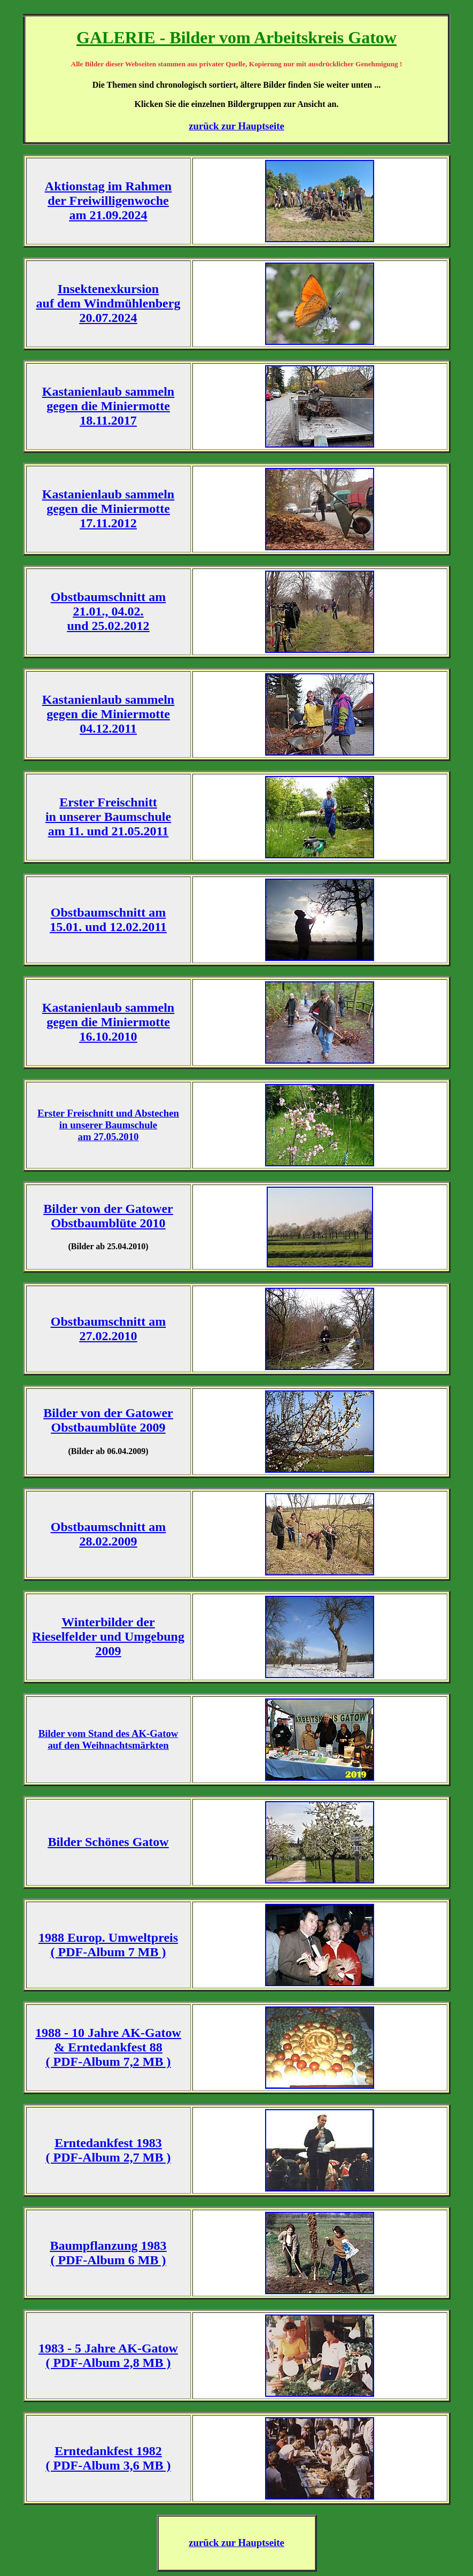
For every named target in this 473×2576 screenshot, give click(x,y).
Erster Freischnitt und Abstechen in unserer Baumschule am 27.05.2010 (108, 1125)
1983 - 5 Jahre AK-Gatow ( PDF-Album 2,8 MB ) (108, 2355)
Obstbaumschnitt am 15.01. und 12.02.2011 (108, 919)
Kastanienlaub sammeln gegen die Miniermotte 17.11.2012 (108, 508)
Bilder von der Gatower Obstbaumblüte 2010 (108, 1216)
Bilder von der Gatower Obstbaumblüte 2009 (108, 1420)
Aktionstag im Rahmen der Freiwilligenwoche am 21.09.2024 (108, 200)
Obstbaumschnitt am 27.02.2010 (108, 1328)
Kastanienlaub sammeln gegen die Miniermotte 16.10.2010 (108, 1022)
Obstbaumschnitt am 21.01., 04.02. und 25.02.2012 (108, 611)
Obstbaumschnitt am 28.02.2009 (108, 1534)
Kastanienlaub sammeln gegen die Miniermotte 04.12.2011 (108, 714)
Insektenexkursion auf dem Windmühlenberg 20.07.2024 (108, 303)
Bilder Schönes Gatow (108, 1842)
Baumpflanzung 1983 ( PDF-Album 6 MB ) (108, 2253)
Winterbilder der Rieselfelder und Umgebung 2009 (108, 1636)
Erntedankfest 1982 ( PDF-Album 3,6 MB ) (108, 2458)
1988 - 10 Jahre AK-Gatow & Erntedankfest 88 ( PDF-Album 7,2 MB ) (108, 2047)
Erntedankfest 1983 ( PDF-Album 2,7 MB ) (108, 2150)
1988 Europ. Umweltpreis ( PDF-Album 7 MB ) (108, 1945)
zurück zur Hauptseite (236, 126)
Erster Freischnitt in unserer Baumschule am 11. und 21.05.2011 (108, 816)
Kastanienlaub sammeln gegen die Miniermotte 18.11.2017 (108, 406)
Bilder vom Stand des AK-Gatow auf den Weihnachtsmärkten (108, 1739)
